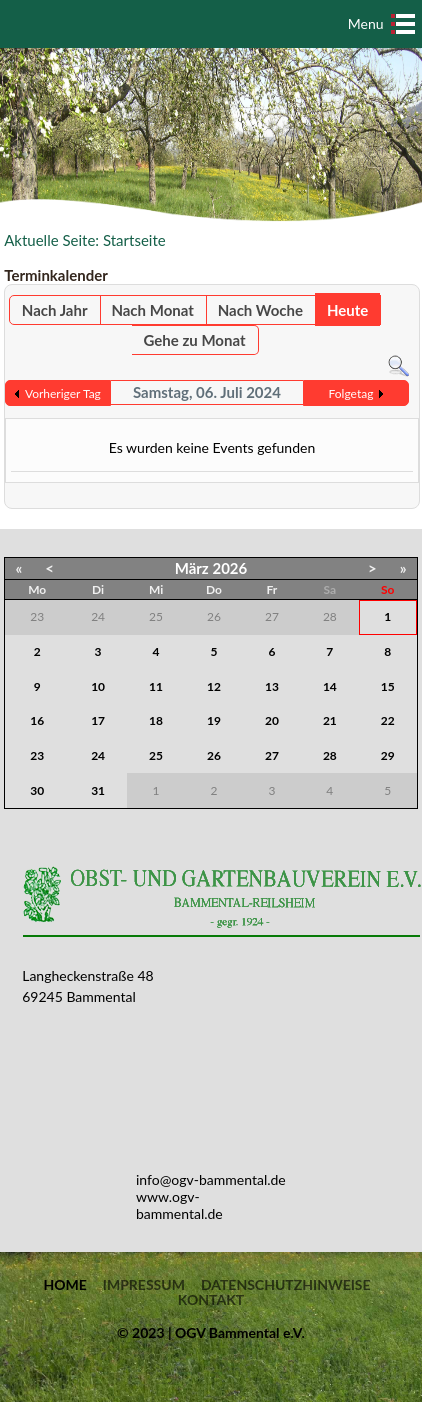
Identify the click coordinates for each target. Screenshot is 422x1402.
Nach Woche (260, 310)
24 (98, 755)
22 (388, 720)
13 (272, 686)
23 (37, 755)
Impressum (144, 1285)
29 (388, 755)
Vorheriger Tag (63, 393)
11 (156, 686)
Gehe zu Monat (195, 340)
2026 (229, 568)
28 (330, 755)
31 (98, 790)
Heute (347, 310)
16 (37, 720)
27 (272, 755)
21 (330, 720)
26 (214, 755)
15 (388, 686)
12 (214, 686)
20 (272, 720)
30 (37, 790)
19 (214, 720)
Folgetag (351, 393)
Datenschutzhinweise (286, 1285)
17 (98, 720)
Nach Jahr (55, 310)
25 (156, 755)
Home (64, 1285)
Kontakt (211, 1300)
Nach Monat (152, 310)
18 (156, 720)
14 (330, 686)
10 (98, 686)
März (192, 568)
